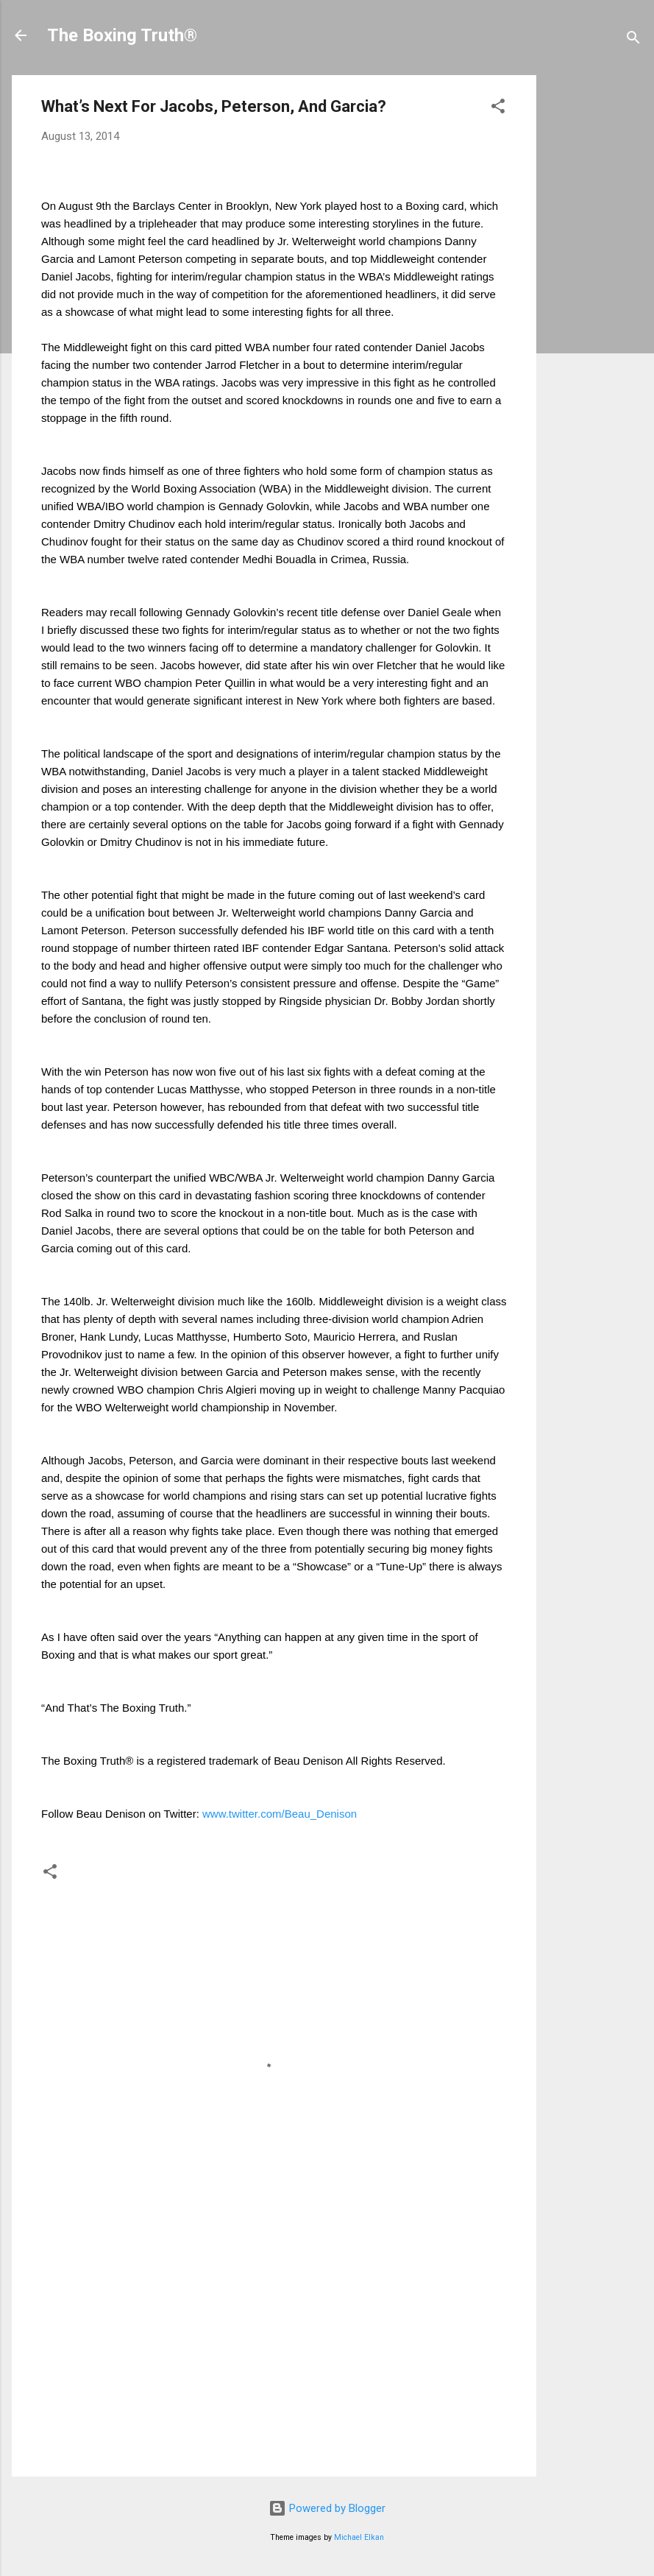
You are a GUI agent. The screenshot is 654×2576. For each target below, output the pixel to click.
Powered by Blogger (327, 2508)
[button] (498, 108)
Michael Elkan (359, 2537)
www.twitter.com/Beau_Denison (279, 1813)
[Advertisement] (601, 296)
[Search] (633, 40)
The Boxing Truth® (122, 35)
